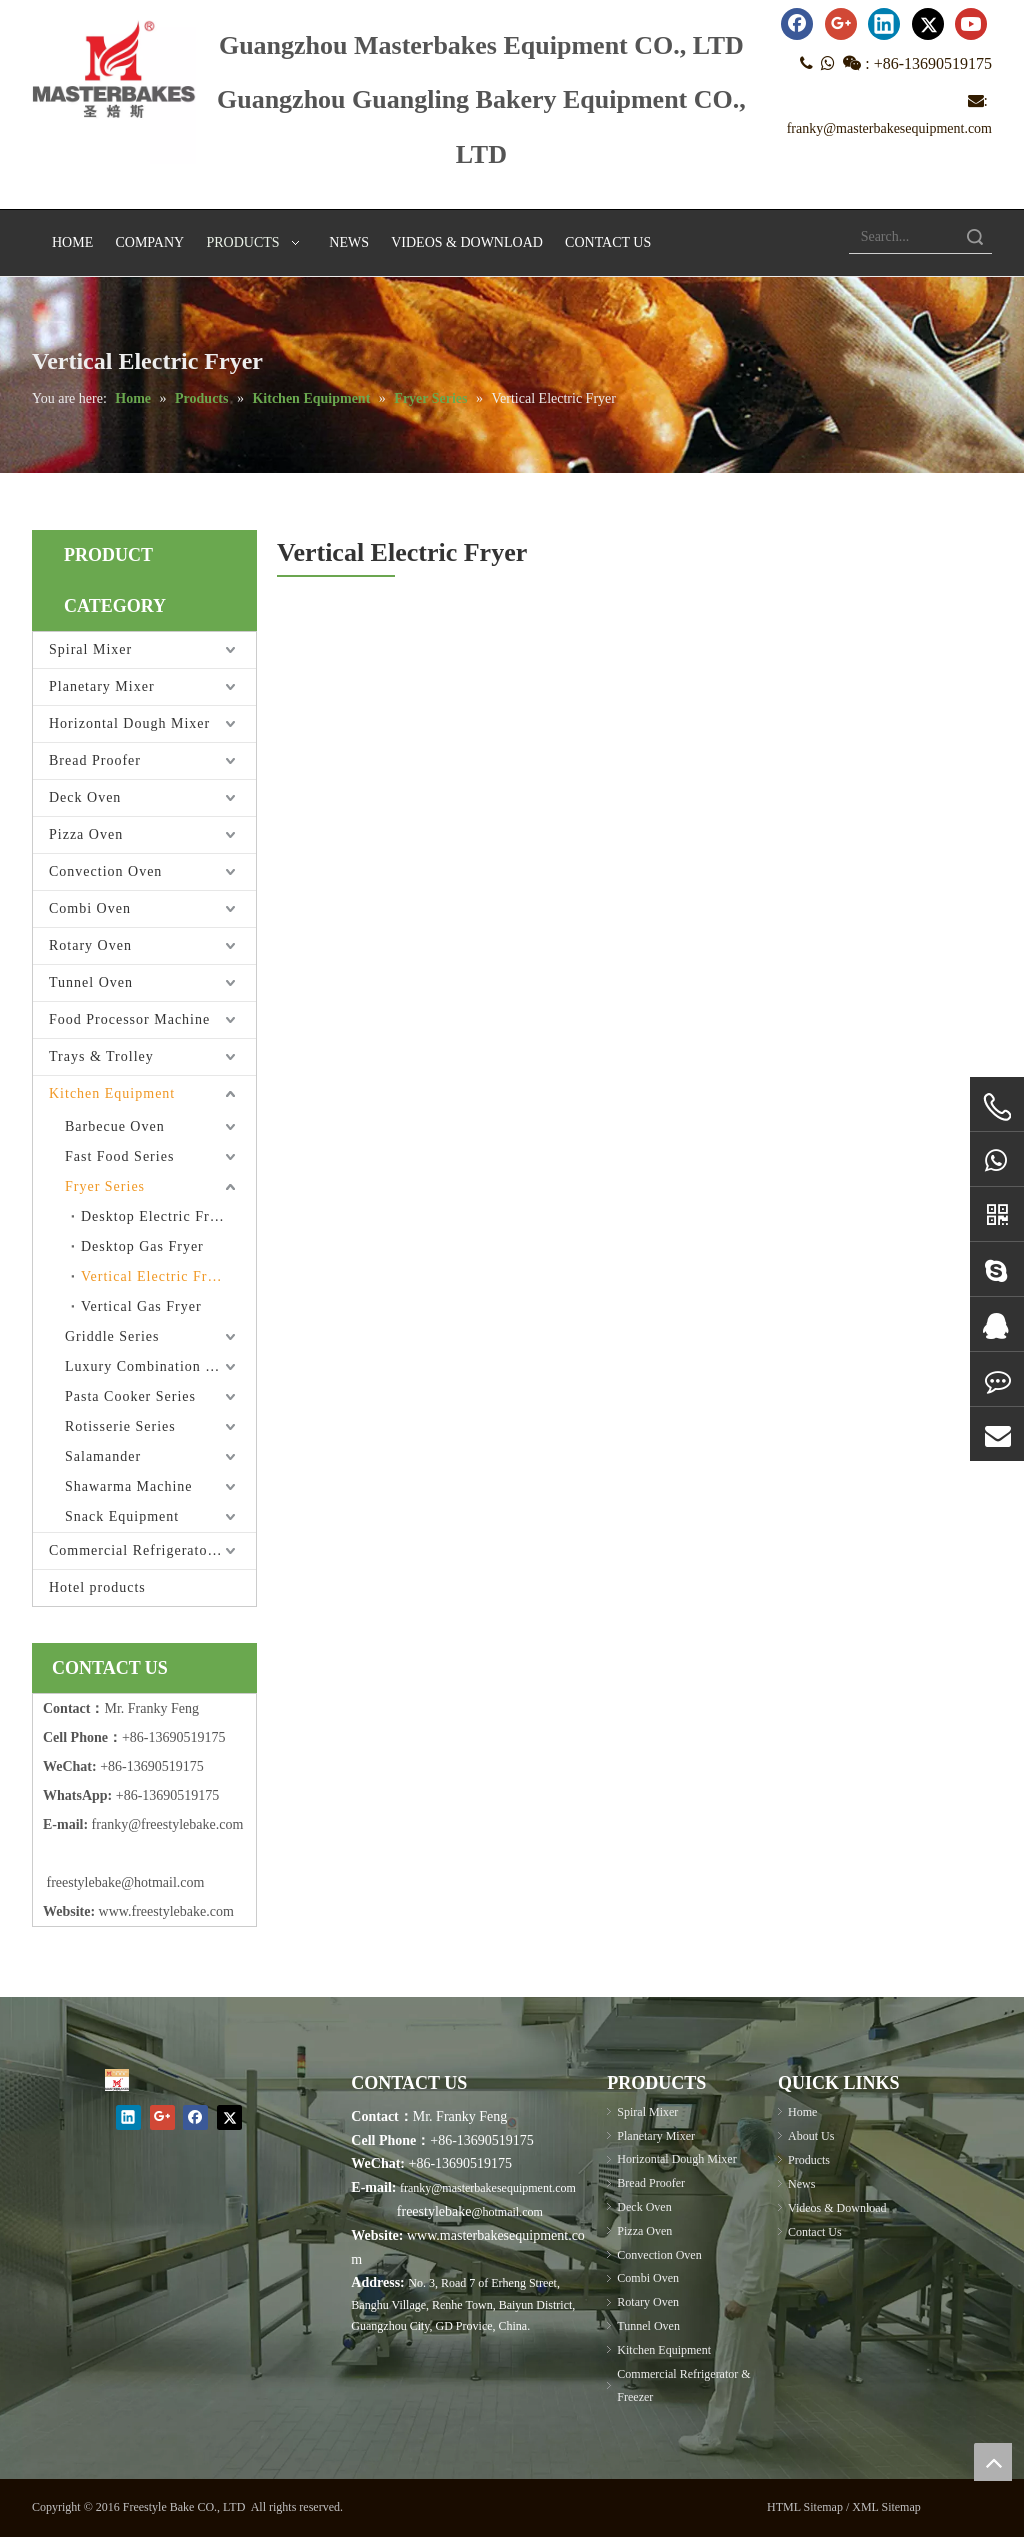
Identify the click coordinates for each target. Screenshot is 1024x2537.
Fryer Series (105, 1186)
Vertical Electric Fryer (154, 1276)
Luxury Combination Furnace (160, 1366)
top (993, 2462)
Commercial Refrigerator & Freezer (152, 1550)
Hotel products (97, 1587)
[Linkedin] (884, 24)
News (801, 2184)
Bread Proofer (95, 760)
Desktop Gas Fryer (142, 1246)
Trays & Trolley (101, 1056)
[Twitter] (928, 24)
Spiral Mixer (90, 649)
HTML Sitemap (805, 2507)
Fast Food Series (119, 1156)
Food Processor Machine (129, 1019)
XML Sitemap (886, 2507)
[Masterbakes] (117, 2080)
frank (107, 1824)
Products (809, 2160)
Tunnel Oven (91, 982)
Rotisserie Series (120, 1426)
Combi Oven (90, 908)
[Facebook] (797, 24)
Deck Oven (85, 797)
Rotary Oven (90, 945)
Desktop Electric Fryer (156, 1216)
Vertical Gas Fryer (141, 1306)
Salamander (103, 1456)
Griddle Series (112, 1336)
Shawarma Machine (129, 1486)
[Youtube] (971, 24)
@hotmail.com (506, 2212)
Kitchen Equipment (112, 1093)
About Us (811, 2136)
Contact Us (815, 2232)
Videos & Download (837, 2208)
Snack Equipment (122, 1516)
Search (975, 236)
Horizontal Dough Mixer (129, 723)
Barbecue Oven (115, 1126)
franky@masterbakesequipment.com (889, 128)
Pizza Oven (86, 834)
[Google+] (841, 24)
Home (802, 2112)
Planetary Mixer (102, 686)
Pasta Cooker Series (130, 1396)
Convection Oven (105, 871)
